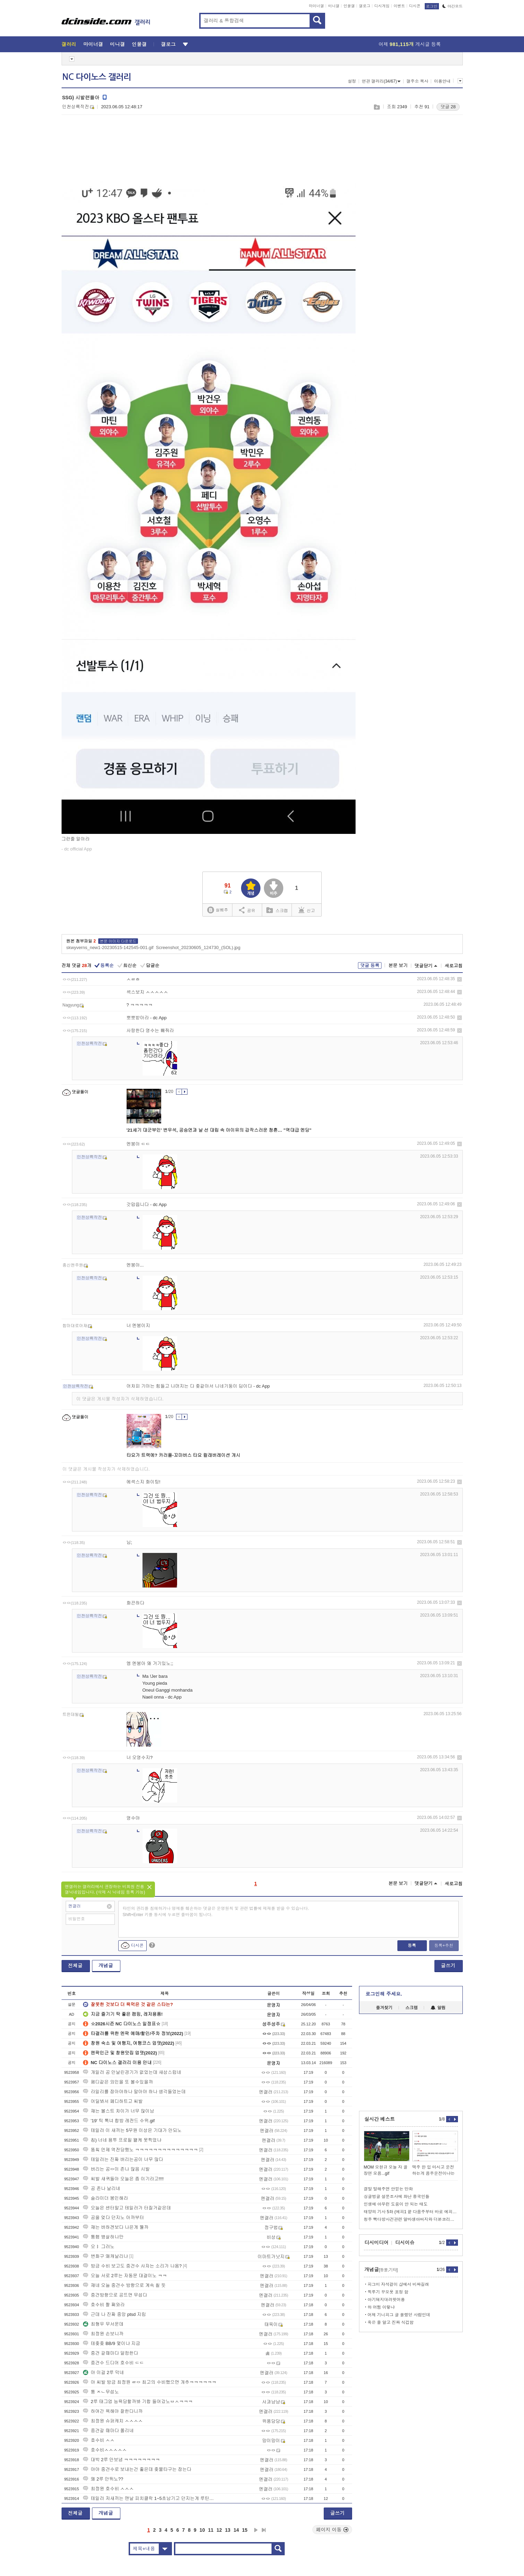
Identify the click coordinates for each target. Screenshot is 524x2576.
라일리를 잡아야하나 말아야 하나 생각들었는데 (134, 2091)
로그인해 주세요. (384, 1994)
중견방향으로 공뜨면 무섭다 (115, 2295)
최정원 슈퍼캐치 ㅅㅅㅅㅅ (113, 2420)
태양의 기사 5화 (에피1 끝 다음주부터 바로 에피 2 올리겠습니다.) (411, 2211)
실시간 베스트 (380, 2119)
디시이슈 (405, 2242)
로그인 (432, 6)
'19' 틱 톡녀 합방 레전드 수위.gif (119, 2120)
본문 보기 (398, 965)
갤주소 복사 (417, 81)
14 (236, 2530)
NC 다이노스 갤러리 (96, 77)
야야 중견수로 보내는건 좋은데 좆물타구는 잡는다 (137, 2469)
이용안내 (442, 81)
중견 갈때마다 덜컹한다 (110, 2353)
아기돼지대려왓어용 (386, 2299)
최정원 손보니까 (103, 2333)
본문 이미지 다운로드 (118, 941)
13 (228, 2530)
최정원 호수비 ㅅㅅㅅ (108, 2488)
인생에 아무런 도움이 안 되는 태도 (396, 2204)
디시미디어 (377, 2242)
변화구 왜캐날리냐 (105, 2256)
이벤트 (399, 6)
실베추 (217, 910)
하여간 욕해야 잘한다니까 (113, 2411)
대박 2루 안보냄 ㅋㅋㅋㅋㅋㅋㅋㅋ (121, 2459)
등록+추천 (443, 1945)
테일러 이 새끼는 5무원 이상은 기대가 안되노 (132, 2130)
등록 (412, 1945)
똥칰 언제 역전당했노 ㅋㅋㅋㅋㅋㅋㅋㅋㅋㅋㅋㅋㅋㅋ (140, 2149)
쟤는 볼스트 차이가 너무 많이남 (118, 2111)
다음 (256, 2530)
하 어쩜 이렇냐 (381, 2307)
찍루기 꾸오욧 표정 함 (388, 2292)
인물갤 (349, 6)
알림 (438, 2007)
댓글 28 (448, 106)
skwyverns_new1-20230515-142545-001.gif (110, 947)
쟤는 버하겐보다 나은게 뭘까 (115, 2227)
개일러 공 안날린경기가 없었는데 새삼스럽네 (132, 2072)
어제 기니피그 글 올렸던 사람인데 (399, 2314)
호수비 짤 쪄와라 (104, 2304)
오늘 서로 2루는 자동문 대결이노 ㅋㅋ (125, 2275)
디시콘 (415, 6)
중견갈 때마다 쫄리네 (108, 2430)
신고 (306, 910)
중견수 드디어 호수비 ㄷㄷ (113, 2362)
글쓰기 (448, 1965)
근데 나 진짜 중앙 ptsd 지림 (114, 2314)
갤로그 (364, 6)
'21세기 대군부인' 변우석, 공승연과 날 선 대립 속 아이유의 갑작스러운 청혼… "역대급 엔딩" (219, 1130)
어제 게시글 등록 (410, 44)
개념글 (106, 1965)
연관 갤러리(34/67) (381, 81)
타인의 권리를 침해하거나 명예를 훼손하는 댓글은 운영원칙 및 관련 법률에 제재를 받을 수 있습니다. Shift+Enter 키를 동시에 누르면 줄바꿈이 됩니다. (216, 1911)
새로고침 (454, 965)
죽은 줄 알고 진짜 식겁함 (391, 2322)
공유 (247, 910)
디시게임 (381, 6)
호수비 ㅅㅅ (98, 2440)
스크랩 (376, 107)
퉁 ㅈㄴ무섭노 (101, 2391)
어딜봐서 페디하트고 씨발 (113, 2101)
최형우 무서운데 (103, 2324)
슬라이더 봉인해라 (105, 2198)
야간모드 (452, 6)
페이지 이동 (332, 2529)
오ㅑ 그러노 (98, 2246)
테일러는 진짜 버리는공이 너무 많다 (123, 2159)
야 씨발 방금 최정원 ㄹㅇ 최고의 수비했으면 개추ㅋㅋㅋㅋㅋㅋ (149, 2382)
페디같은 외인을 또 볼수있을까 (118, 2082)
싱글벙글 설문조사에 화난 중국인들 (397, 2196)
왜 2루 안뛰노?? (103, 2479)
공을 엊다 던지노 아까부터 (113, 2217)
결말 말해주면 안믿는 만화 (388, 2189)
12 (219, 2530)
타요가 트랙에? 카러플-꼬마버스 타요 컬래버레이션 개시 (183, 1455)
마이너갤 (316, 6)
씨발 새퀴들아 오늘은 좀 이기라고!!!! (123, 2178)
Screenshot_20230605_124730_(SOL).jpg (198, 947)
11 (210, 2530)
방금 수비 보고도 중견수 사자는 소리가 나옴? (132, 2266)
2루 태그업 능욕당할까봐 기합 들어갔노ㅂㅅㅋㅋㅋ (138, 2401)
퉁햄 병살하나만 (103, 2236)
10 (202, 2530)
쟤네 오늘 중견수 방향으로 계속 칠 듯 (124, 2285)
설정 (352, 81)
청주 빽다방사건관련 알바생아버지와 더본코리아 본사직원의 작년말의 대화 (411, 2219)
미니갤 (333, 6)
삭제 (459, 979)
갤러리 (69, 44)
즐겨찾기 (384, 2007)
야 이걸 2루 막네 (103, 2372)
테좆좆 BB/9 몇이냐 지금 (111, 2343)
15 (245, 2530)
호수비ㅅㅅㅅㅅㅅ (105, 2450)
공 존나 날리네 (101, 2188)
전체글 (75, 1965)
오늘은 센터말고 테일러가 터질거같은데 (127, 2207)
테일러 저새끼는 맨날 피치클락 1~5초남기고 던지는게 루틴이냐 (150, 2498)
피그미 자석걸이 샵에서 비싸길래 (398, 2284)
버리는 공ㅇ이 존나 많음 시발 (116, 2169)
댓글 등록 (369, 965)
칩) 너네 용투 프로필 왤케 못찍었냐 (122, 2140)
